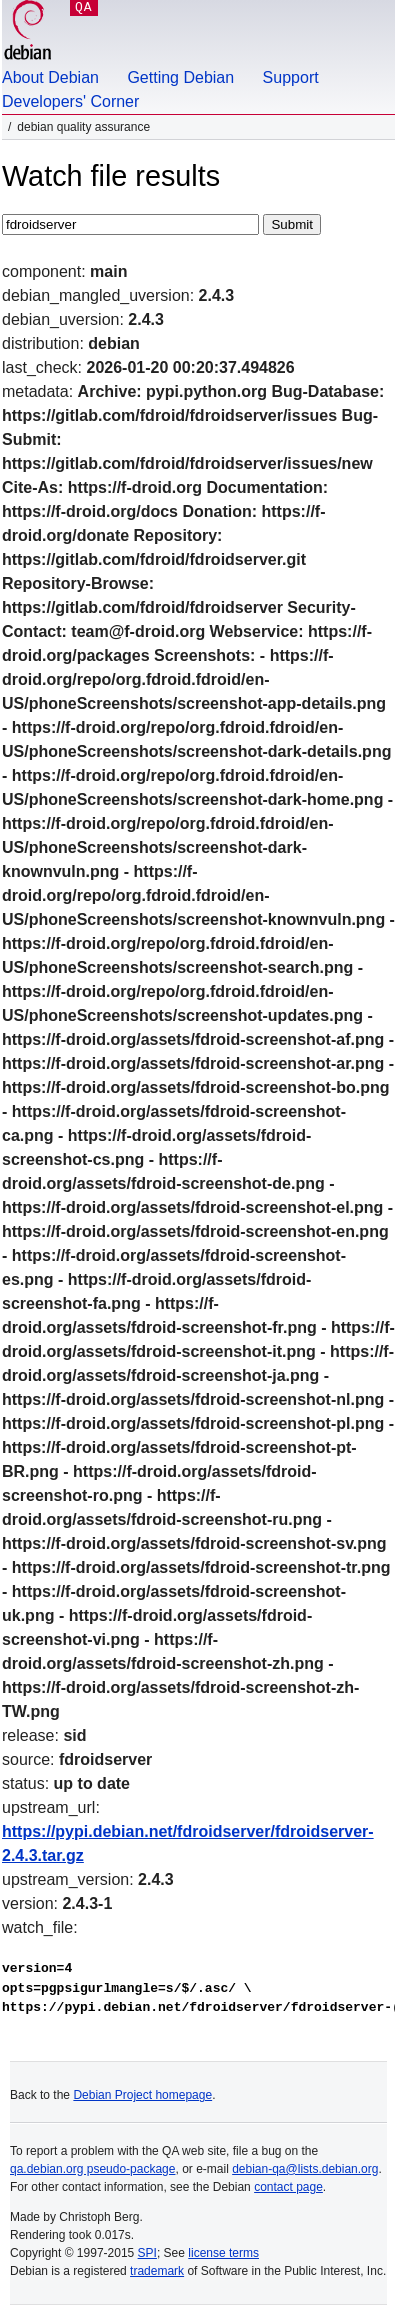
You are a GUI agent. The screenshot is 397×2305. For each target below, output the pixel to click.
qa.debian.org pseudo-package (92, 2169)
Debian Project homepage (142, 2095)
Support (291, 77)
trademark (157, 2271)
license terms (223, 2253)
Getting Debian (180, 77)
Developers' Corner (70, 101)
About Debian (50, 77)
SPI (147, 2253)
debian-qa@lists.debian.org (305, 2169)
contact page (288, 2187)
